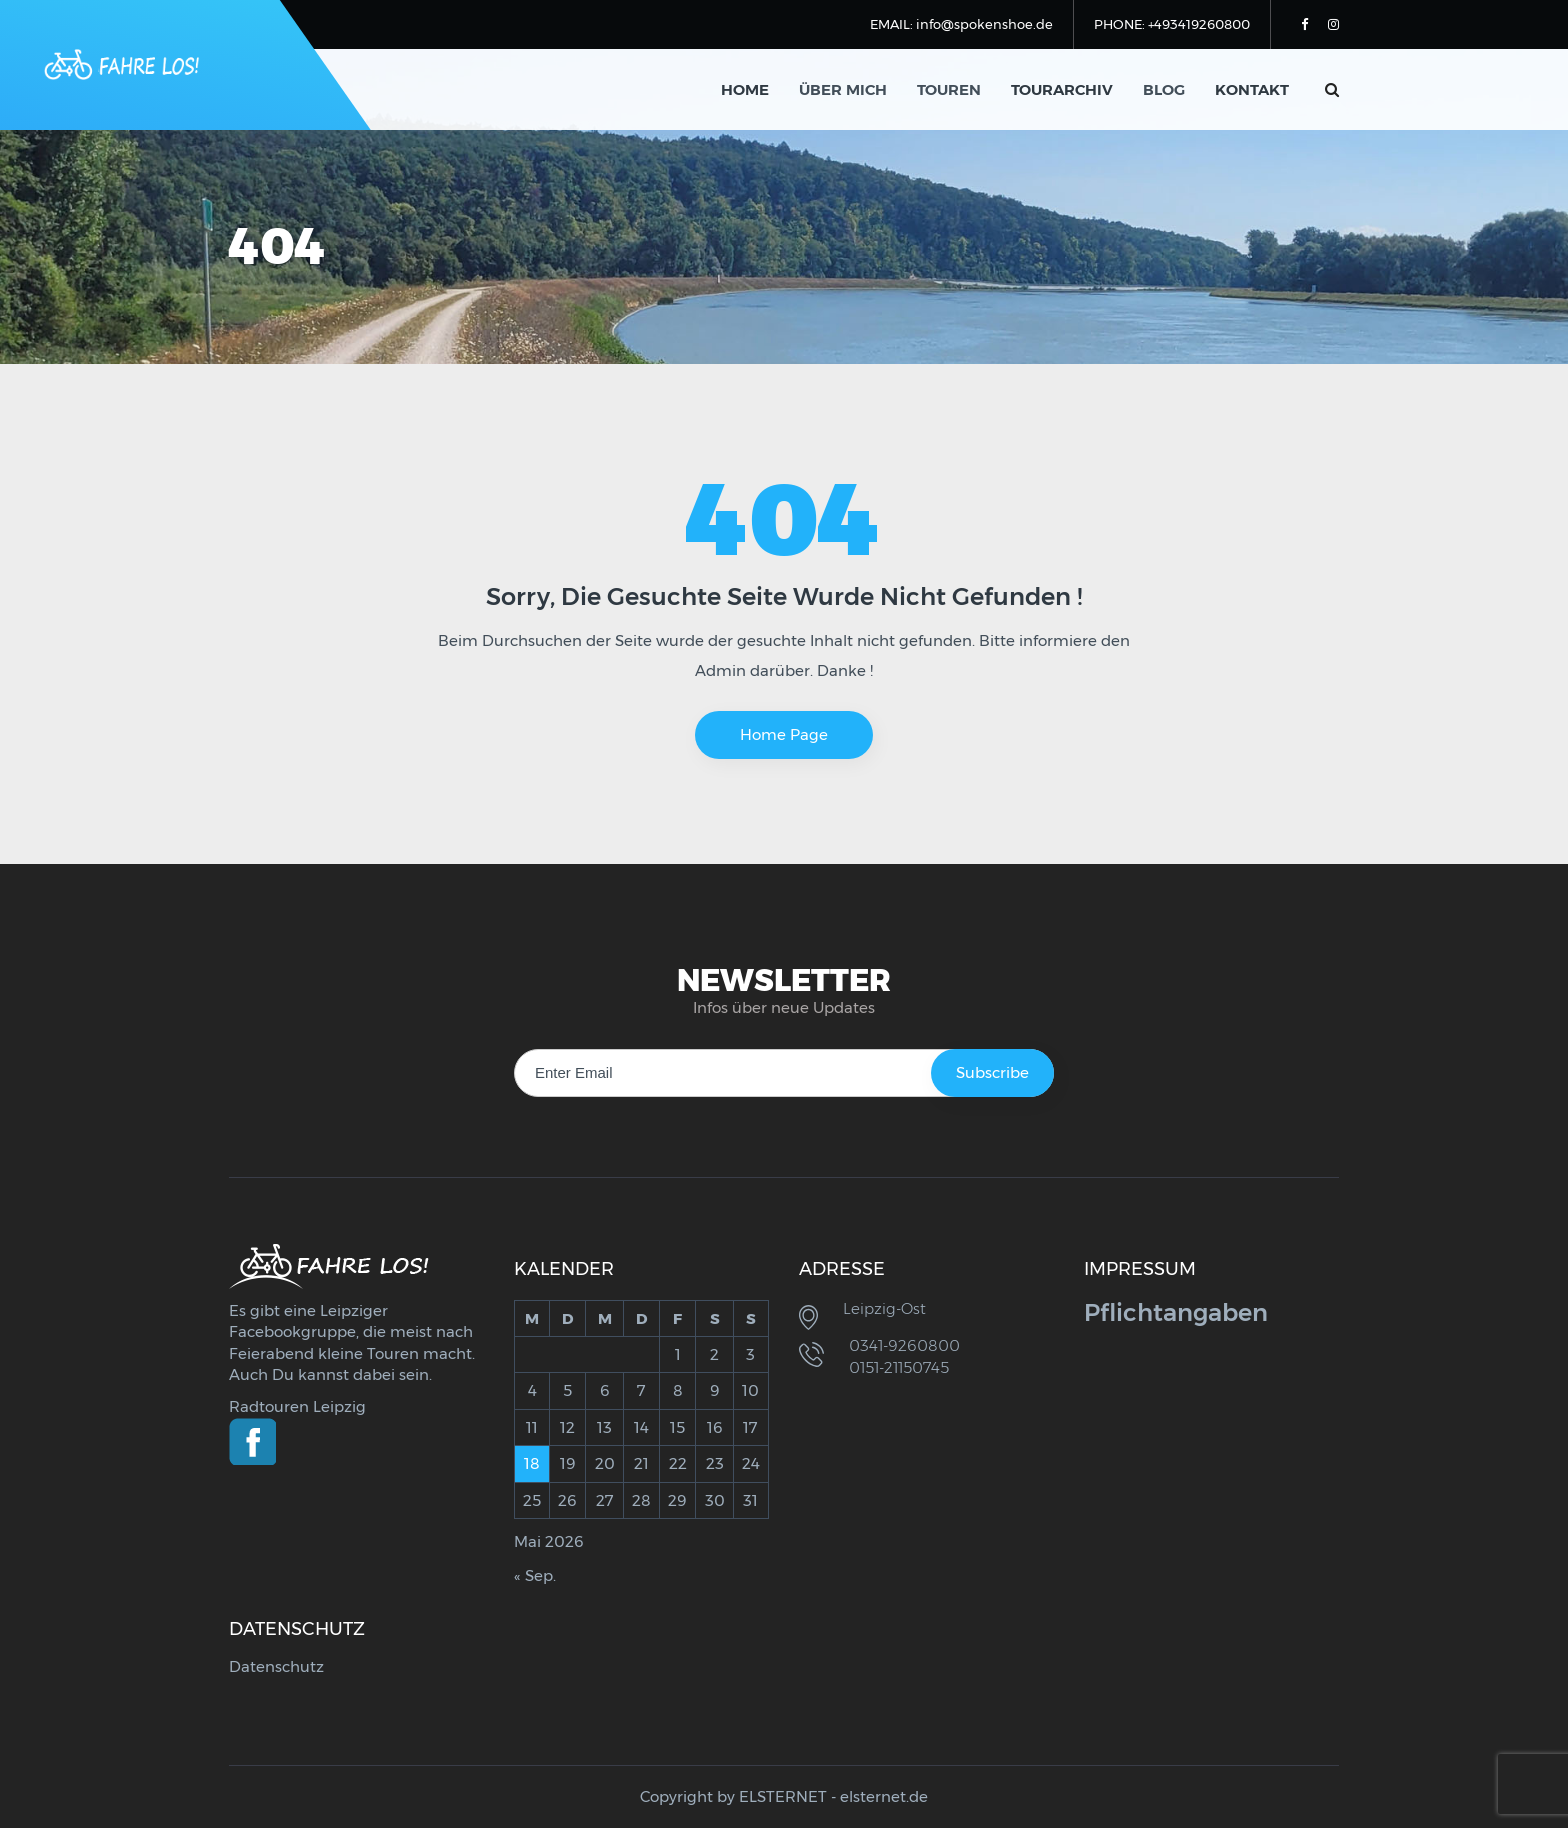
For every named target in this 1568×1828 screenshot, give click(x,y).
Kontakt (1252, 89)
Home (745, 89)
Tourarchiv (1062, 89)
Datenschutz (276, 1666)
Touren (949, 89)
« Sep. (535, 1575)
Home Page (784, 734)
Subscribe (992, 1072)
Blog (1164, 89)
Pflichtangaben (1176, 1312)
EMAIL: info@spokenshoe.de (961, 24)
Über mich (843, 89)
